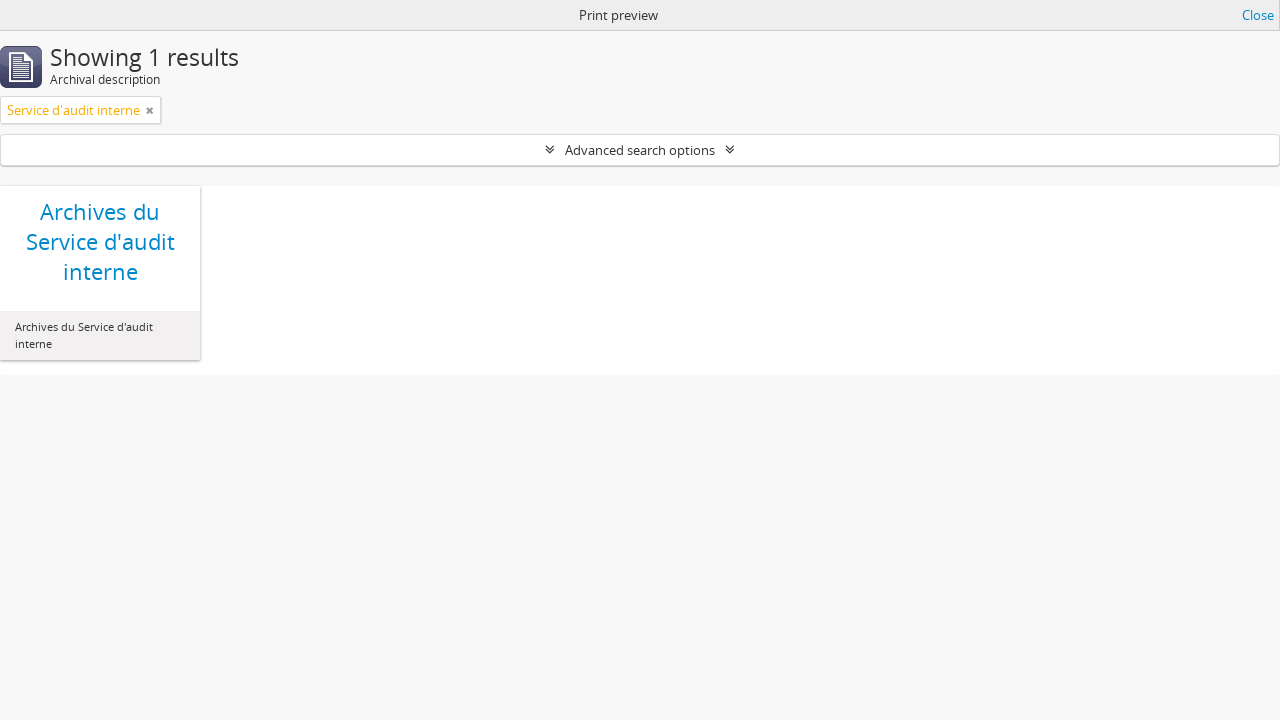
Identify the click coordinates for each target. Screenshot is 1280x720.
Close (1258, 15)
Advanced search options (640, 150)
